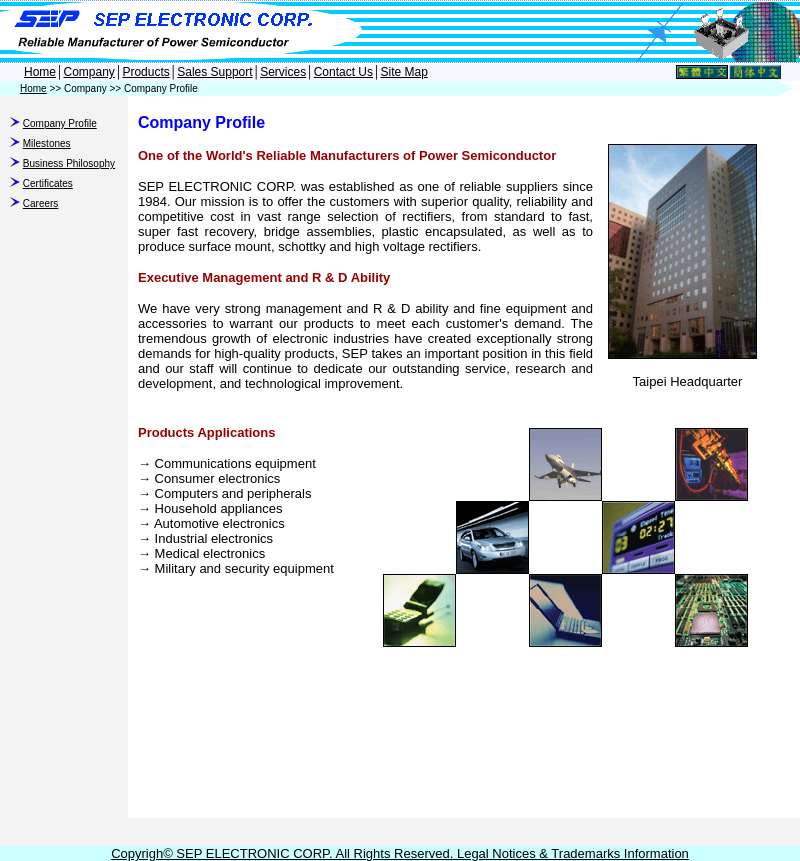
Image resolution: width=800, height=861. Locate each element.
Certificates (48, 183)
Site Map (404, 72)
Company (89, 72)
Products (145, 72)
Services (283, 72)
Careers (41, 203)
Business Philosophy (69, 163)
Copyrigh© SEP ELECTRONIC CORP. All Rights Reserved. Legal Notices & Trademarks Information (400, 853)
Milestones (47, 143)
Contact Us (343, 72)
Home (40, 72)
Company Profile (60, 123)
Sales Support (214, 72)
